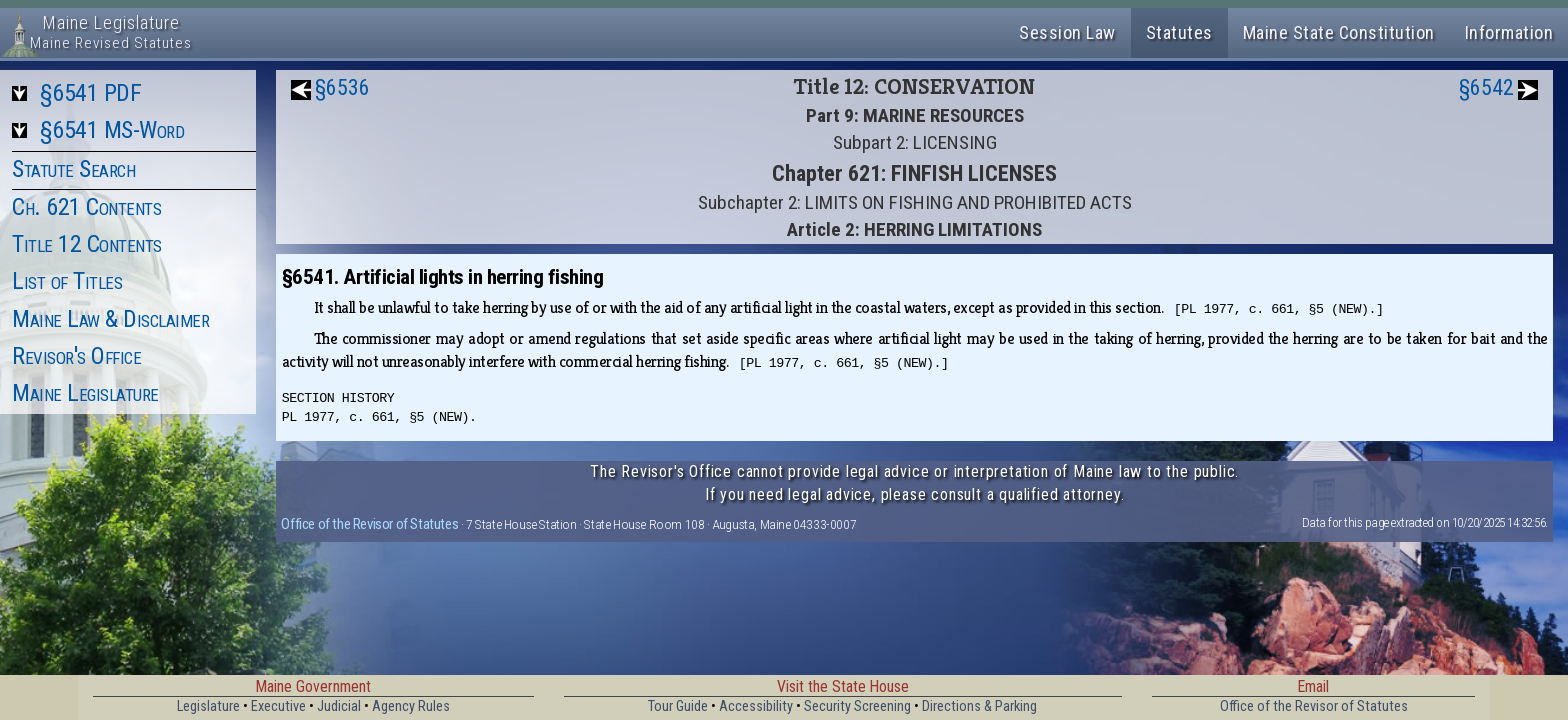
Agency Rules (411, 706)
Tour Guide (678, 706)
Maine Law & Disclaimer (110, 319)
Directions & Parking (979, 706)
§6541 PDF (91, 93)
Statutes (1179, 32)
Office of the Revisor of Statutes (369, 524)
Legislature (208, 706)
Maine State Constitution (1339, 32)
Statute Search (73, 169)
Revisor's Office (76, 356)
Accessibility (756, 706)
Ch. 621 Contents (86, 207)
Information (1509, 32)
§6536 (342, 87)
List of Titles (67, 281)
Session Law (1067, 32)
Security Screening (857, 706)
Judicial (339, 706)
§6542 (1486, 87)
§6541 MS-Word (112, 130)
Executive (278, 706)
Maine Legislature (85, 393)
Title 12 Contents (87, 244)
